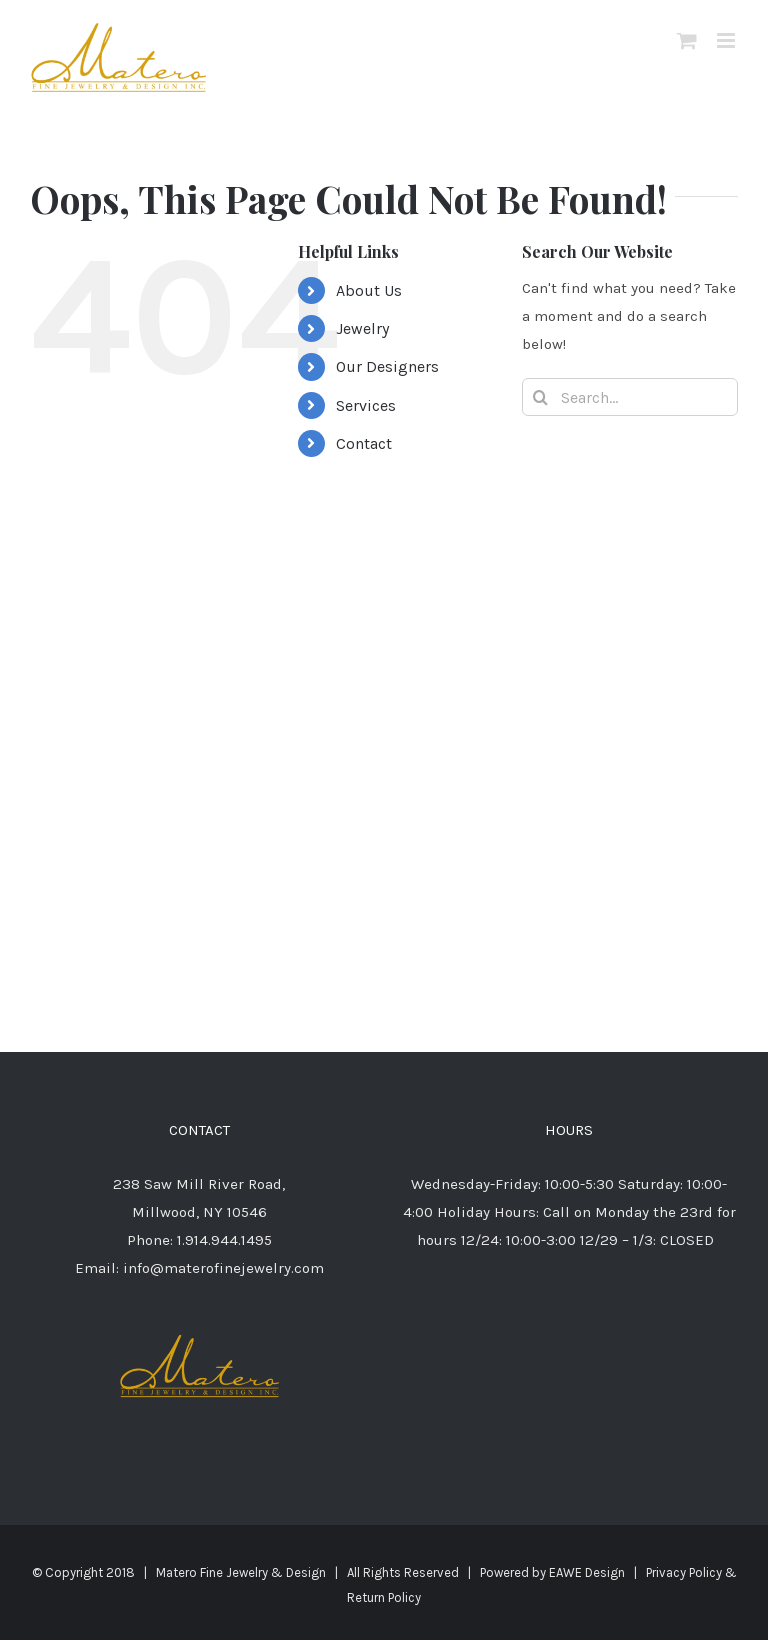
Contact (364, 443)
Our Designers (387, 366)
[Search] (541, 397)
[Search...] (630, 397)
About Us (369, 290)
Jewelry (362, 328)
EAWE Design (587, 1572)
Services (366, 405)
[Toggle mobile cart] (687, 40)
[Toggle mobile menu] (727, 40)
